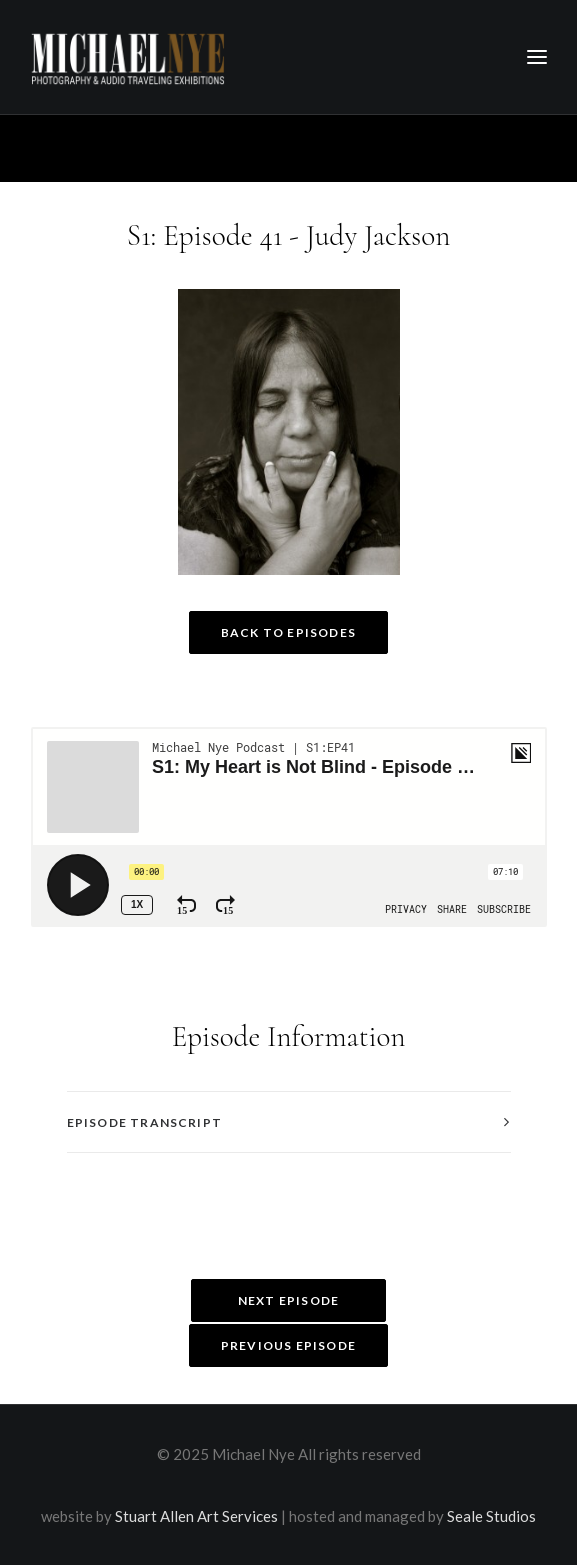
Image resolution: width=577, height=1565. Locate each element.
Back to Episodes (288, 632)
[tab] (289, 1122)
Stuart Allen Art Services (196, 1516)
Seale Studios (491, 1516)
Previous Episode (288, 1345)
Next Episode (288, 1300)
